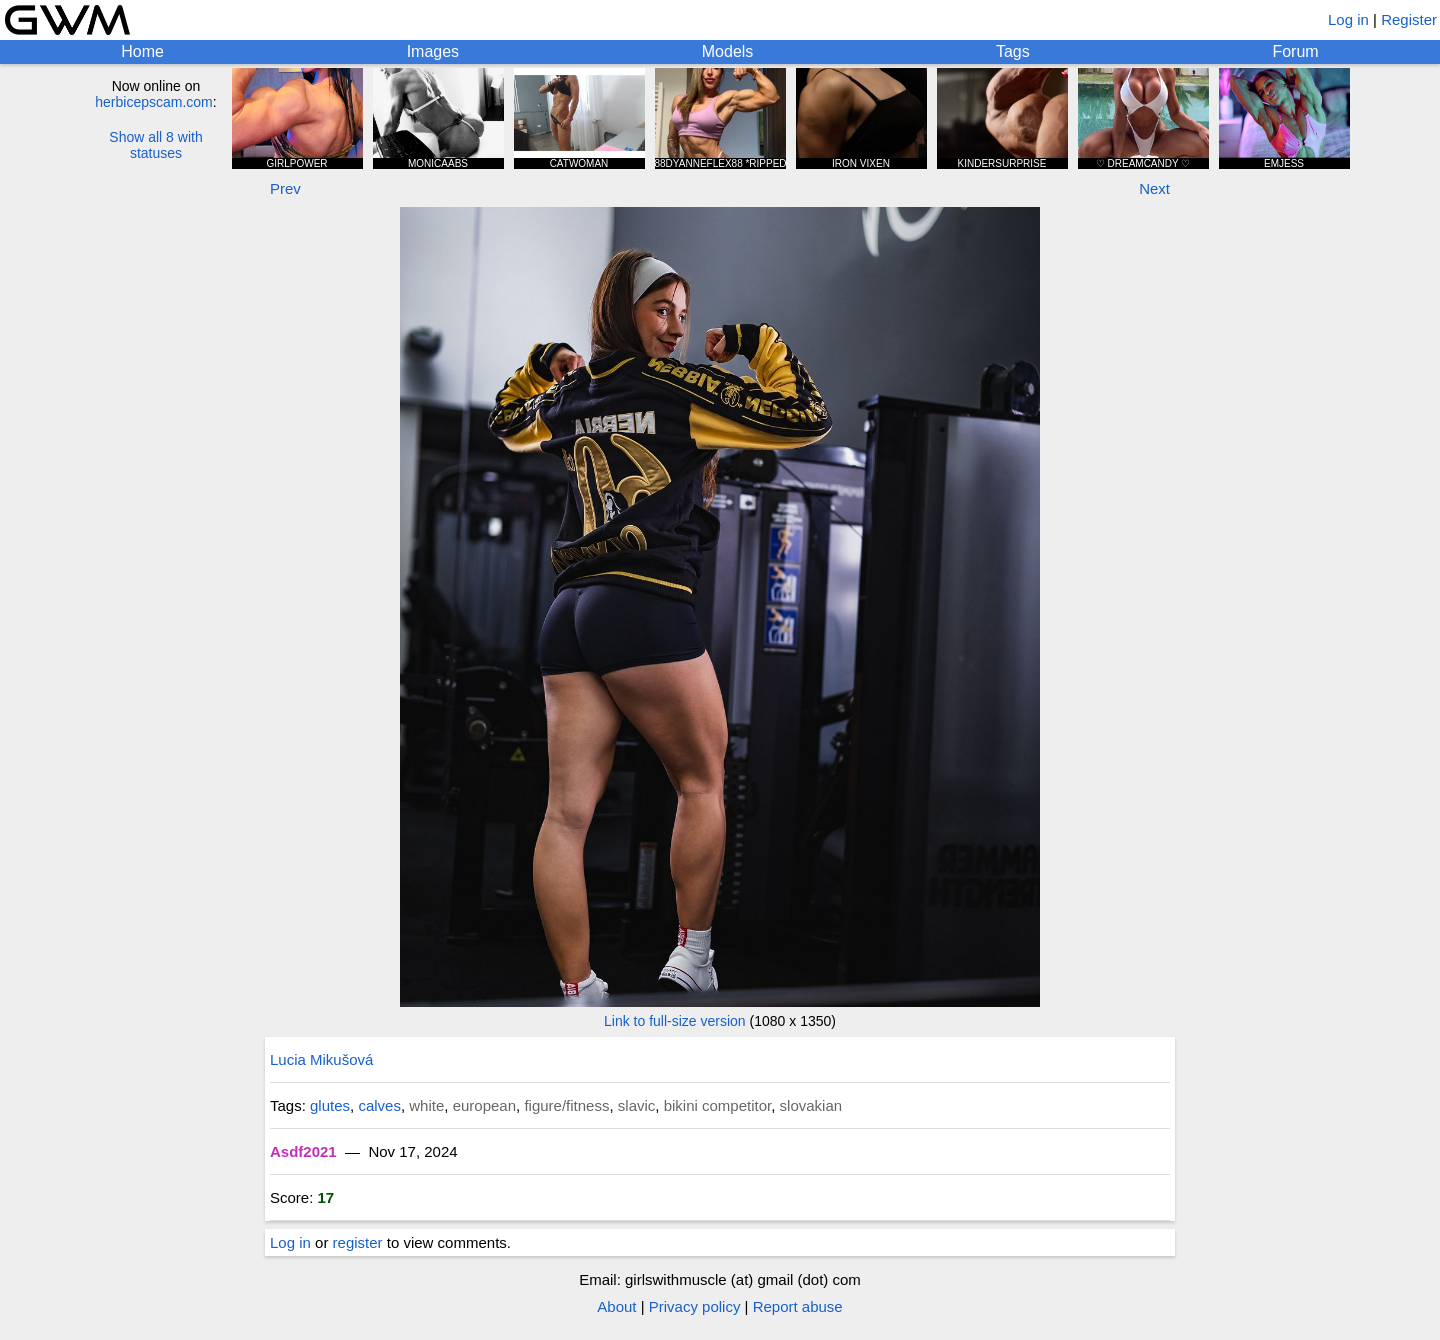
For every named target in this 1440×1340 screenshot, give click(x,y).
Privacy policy (695, 1306)
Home (142, 51)
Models (728, 51)
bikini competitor (718, 1105)
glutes (330, 1105)
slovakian (811, 1105)
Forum (1295, 51)
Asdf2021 (303, 1151)
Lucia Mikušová (321, 1059)
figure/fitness (566, 1105)
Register (1409, 19)
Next (1154, 188)
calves (379, 1105)
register (358, 1242)
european (484, 1105)
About (616, 1306)
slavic (637, 1105)
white (426, 1105)
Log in (1348, 19)
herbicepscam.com (154, 102)
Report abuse (798, 1306)
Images (433, 51)
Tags (1013, 51)
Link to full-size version (675, 1021)
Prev (285, 188)
